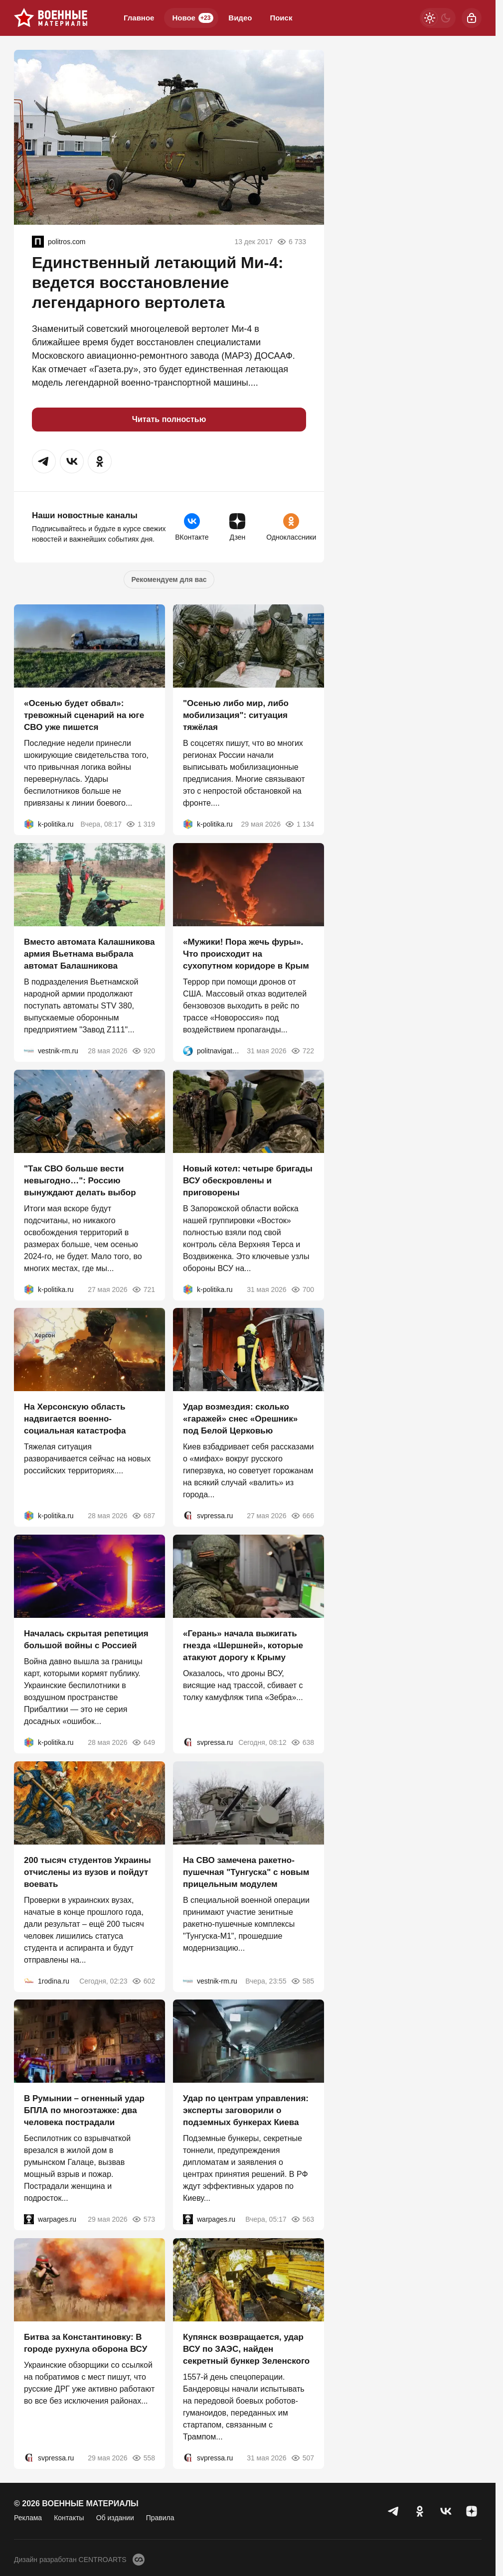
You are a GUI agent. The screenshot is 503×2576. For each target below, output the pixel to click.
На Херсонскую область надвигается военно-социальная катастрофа (75, 1418)
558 (143, 2458)
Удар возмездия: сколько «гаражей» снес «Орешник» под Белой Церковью (240, 1418)
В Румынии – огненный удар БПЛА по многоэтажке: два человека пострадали (84, 2110)
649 (143, 1742)
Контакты (69, 2518)
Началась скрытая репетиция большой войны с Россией (86, 1639)
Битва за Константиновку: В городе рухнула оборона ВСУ (85, 2343)
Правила (160, 2518)
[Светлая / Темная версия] (438, 18)
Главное (139, 17)
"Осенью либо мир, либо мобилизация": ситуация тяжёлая (236, 715)
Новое (192, 18)
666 (302, 1516)
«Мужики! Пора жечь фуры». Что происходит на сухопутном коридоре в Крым (246, 954)
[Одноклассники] (420, 2511)
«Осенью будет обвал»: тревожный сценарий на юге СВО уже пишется (84, 715)
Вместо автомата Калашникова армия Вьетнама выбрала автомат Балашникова (89, 954)
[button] (44, 461)
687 (143, 1516)
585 (302, 1981)
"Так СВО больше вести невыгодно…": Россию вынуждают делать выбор (80, 1180)
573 (143, 2219)
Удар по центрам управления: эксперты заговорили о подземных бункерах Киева (246, 2110)
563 (302, 2219)
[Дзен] (472, 2511)
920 (143, 1051)
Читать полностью (169, 419)
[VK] (446, 2511)
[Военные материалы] (51, 18)
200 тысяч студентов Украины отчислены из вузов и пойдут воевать (87, 1871)
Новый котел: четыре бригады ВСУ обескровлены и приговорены (248, 1180)
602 (143, 1981)
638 (302, 1742)
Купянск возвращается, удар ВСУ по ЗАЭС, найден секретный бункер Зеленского (246, 2349)
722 (302, 1051)
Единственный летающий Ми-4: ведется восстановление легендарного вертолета (157, 282)
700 (302, 1289)
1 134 (299, 824)
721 (143, 1289)
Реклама (28, 2518)
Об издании (115, 2518)
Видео (240, 17)
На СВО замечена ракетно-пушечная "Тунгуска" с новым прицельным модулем (246, 1871)
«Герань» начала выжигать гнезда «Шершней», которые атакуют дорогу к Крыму (243, 1645)
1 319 (140, 824)
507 (302, 2458)
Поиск (281, 17)
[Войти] (472, 18)
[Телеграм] (394, 2511)
